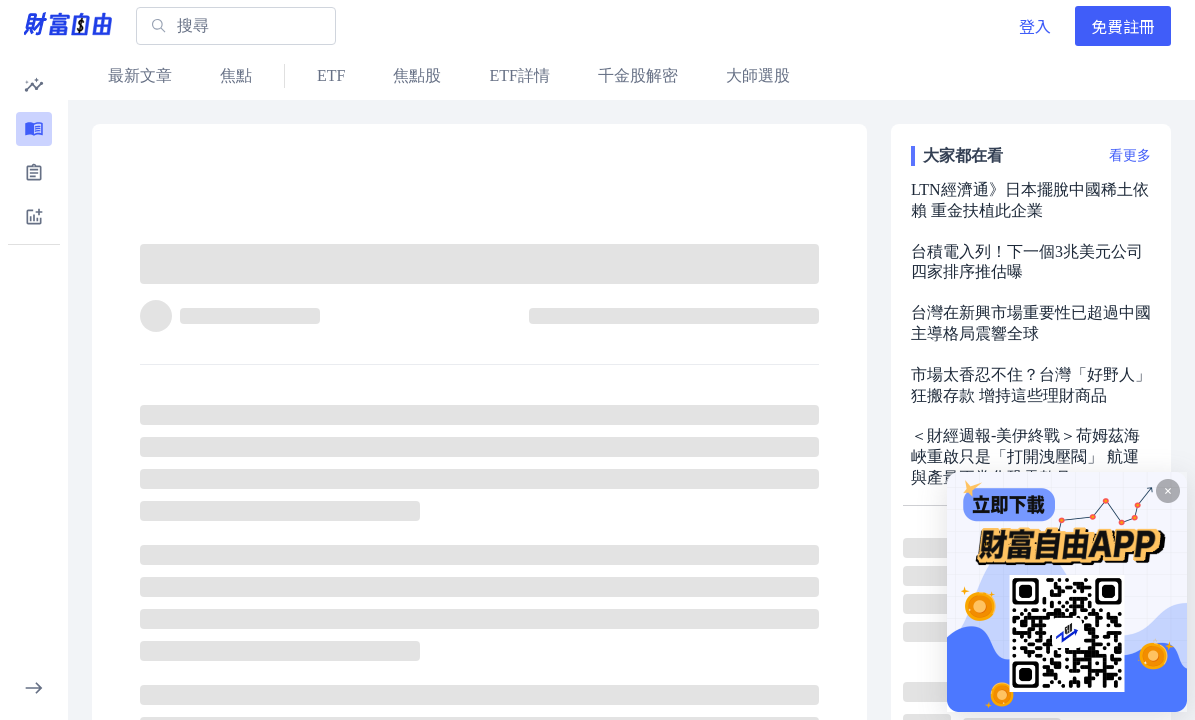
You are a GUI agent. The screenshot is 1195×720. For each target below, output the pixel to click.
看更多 (1130, 155)
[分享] (763, 273)
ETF (331, 75)
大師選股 (758, 75)
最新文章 (140, 75)
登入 (1035, 26)
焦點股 (417, 75)
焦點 (236, 75)
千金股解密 (638, 75)
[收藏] (811, 273)
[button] (34, 85)
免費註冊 (1123, 26)
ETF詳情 (519, 75)
